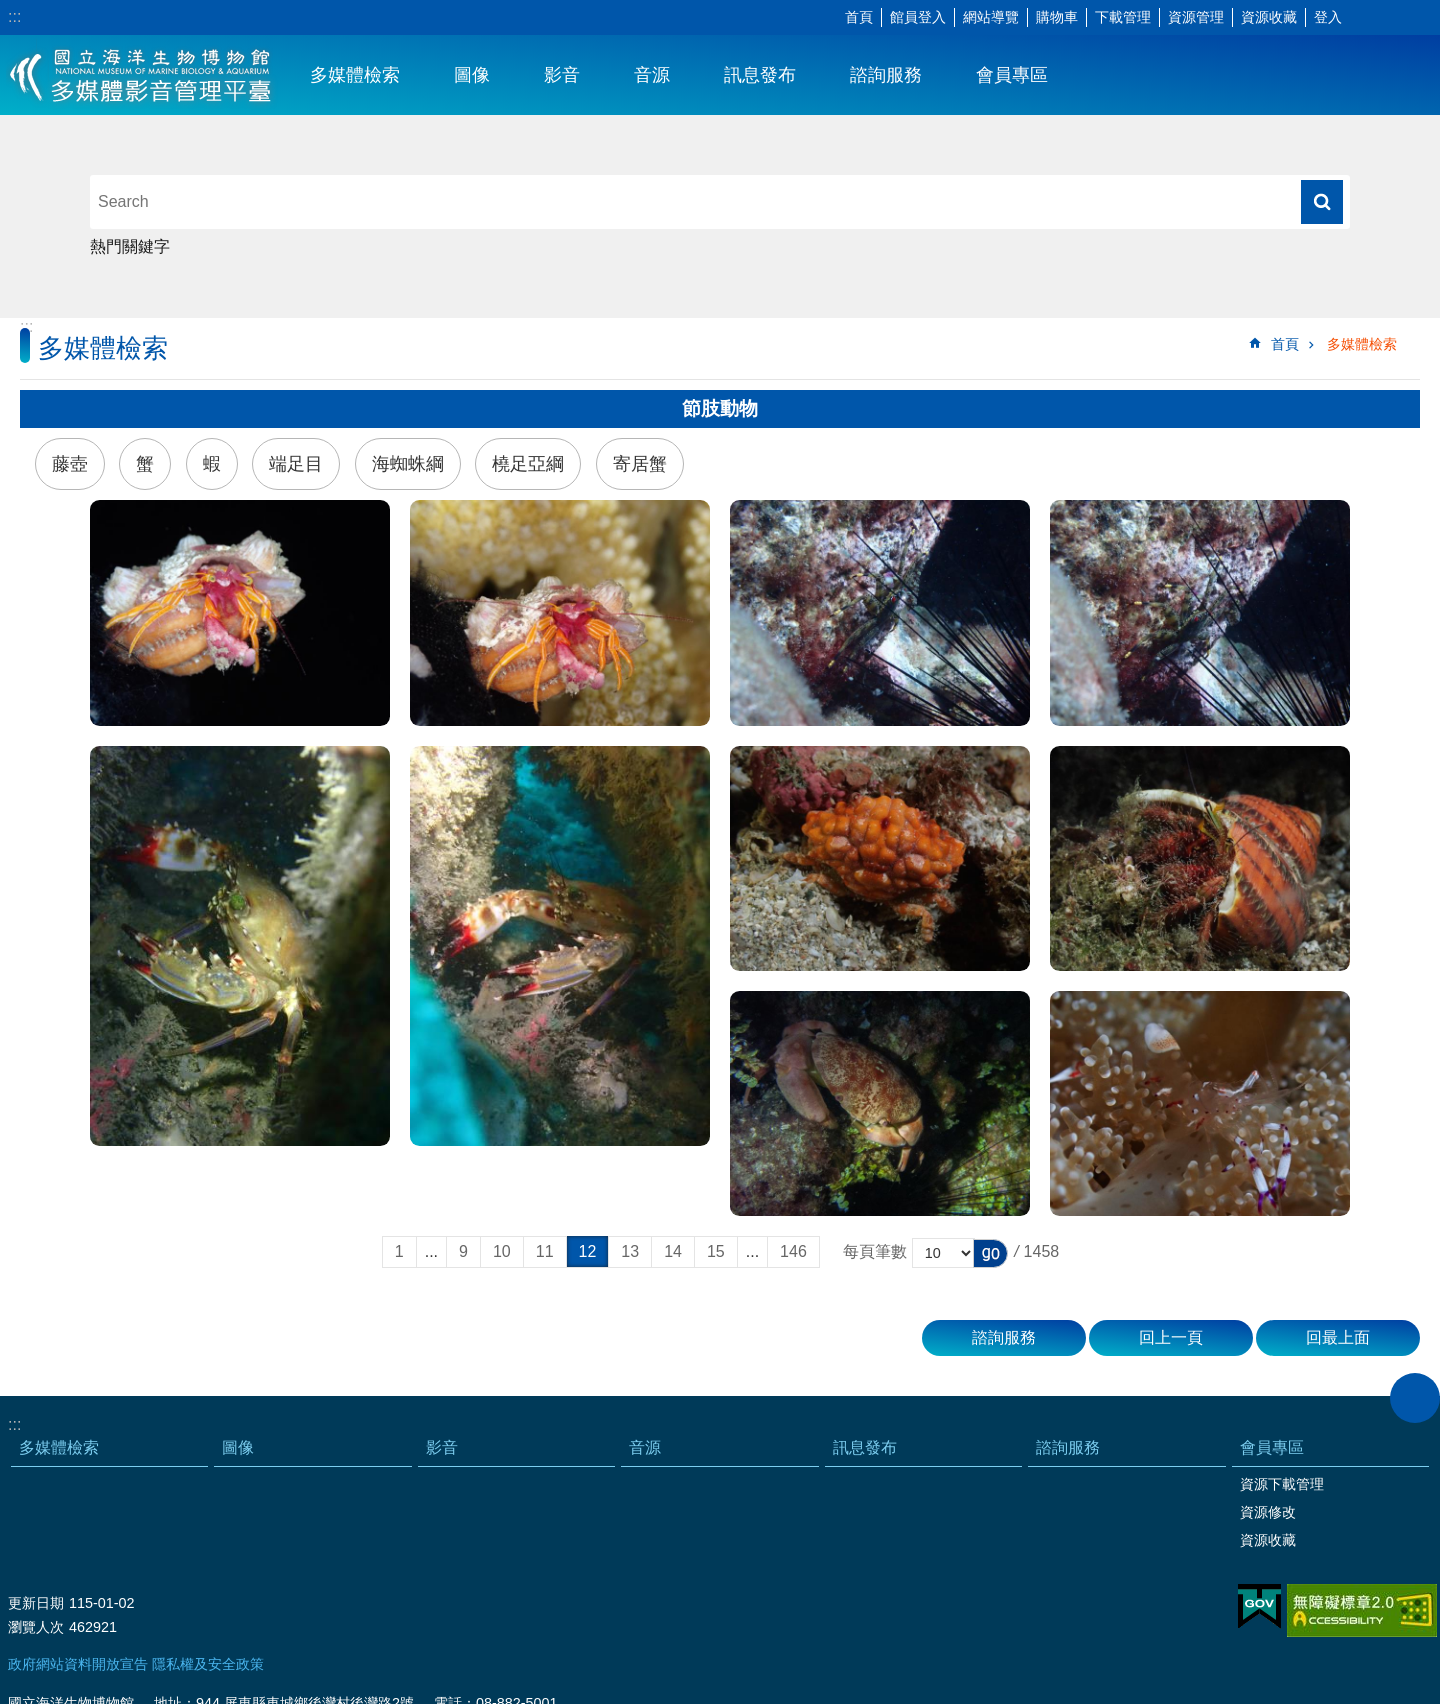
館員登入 (918, 17)
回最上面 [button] (1338, 1337)
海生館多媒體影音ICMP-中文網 (141, 75)
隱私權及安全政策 (208, 1664)
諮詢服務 (886, 75)
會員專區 (1012, 75)
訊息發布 (760, 75)
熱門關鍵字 (130, 246)
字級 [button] (1365, 18)
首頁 (859, 17)
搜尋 (1322, 202)
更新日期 (36, 1603)
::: (14, 16)
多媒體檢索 (355, 75)
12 (588, 1251)
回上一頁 (1171, 1337)
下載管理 (1123, 17)
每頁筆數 (875, 1251)
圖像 (472, 75)
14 (673, 1251)
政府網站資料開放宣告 (78, 1664)
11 (545, 1251)
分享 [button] (1395, 18)
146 (793, 1251)
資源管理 (1196, 17)
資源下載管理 (1282, 1484)
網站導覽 (991, 17)
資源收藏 (1269, 17)
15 (716, 1251)
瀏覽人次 (36, 1627)
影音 (562, 75)
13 (630, 1251)
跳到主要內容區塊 (10, 10)
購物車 (1057, 17)
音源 (652, 75)
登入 (1328, 17)
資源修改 (1268, 1512)
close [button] (1415, 1398)
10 (502, 1251)
